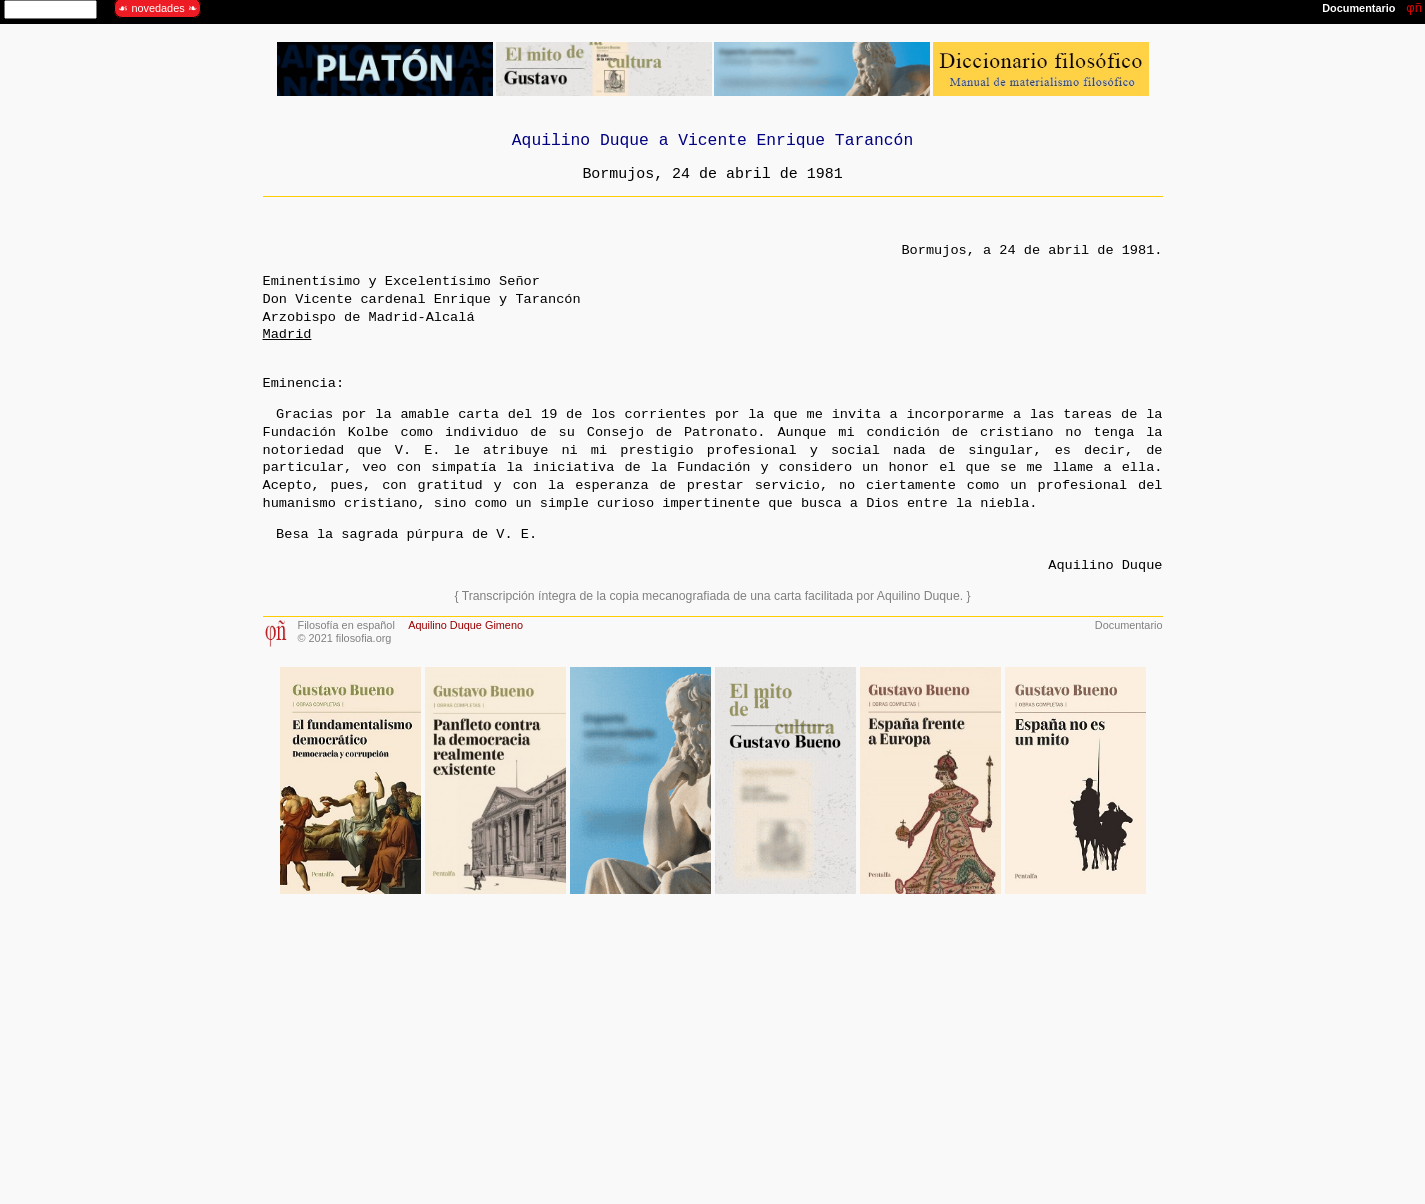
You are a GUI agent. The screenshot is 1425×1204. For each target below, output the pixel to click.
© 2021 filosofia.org (345, 638)
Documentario (1129, 625)
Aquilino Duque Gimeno (465, 625)
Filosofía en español (346, 625)
